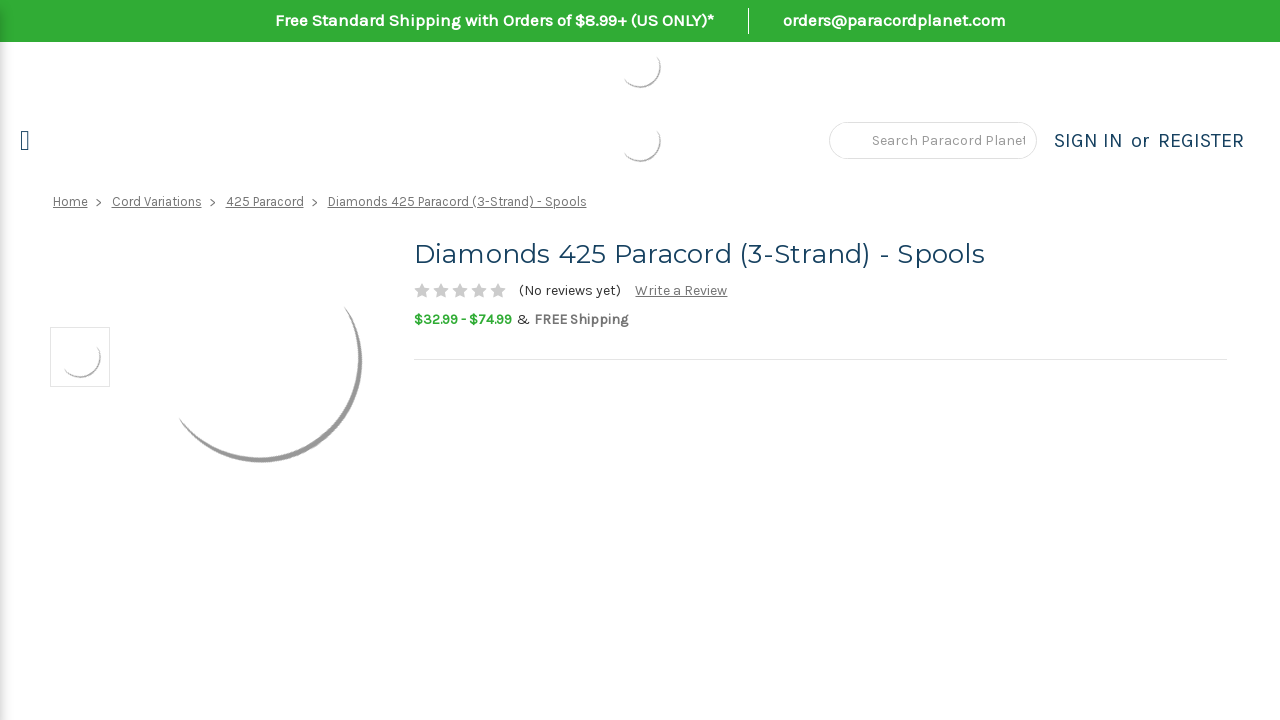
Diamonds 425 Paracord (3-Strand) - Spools (457, 201)
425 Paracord (265, 201)
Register (1201, 140)
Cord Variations (157, 201)
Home (70, 201)
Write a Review (681, 290)
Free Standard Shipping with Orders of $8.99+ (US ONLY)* (494, 20)
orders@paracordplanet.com (894, 20)
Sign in (1088, 140)
